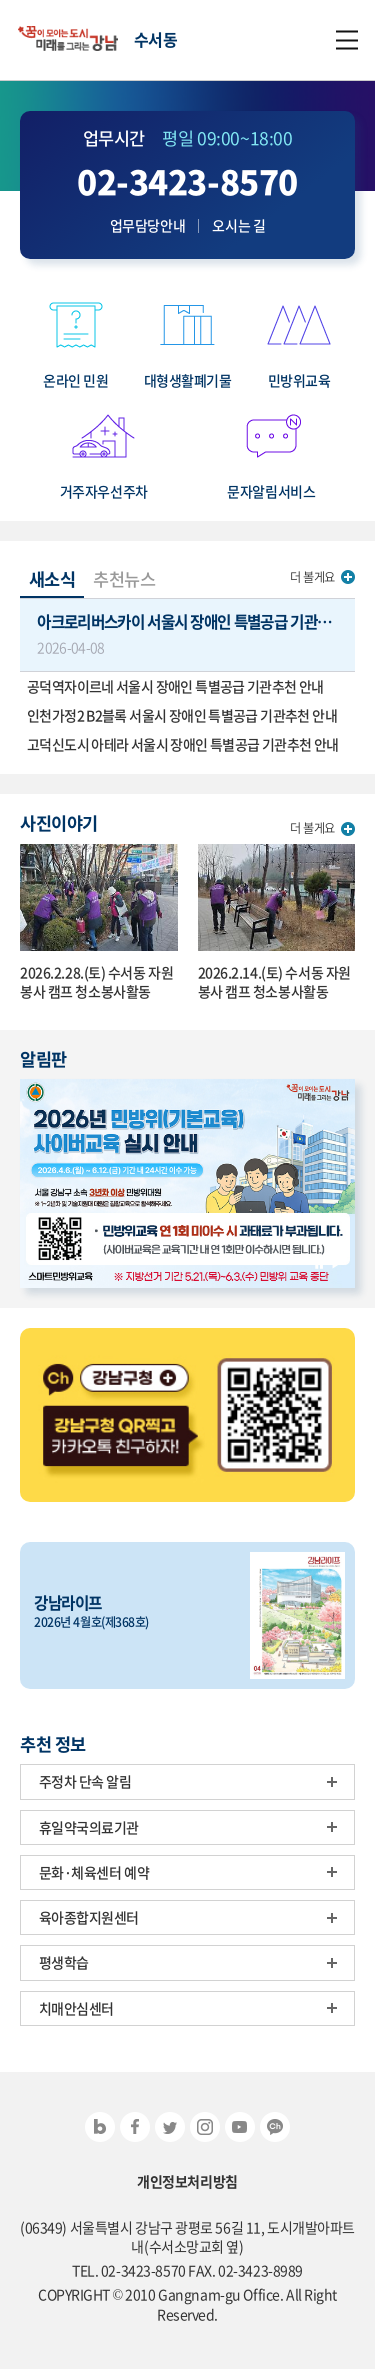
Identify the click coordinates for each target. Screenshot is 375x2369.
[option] (187, 1183)
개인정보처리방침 (187, 2181)
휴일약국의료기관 (89, 1827)
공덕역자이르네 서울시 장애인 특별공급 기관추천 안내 (175, 686)
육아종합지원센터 (89, 1917)
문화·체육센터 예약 (94, 1872)
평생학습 (64, 1962)
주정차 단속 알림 (85, 1781)
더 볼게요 (312, 577)
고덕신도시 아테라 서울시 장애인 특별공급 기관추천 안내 (183, 744)
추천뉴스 (124, 579)
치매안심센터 (76, 2008)
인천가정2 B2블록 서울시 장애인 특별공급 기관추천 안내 (182, 715)
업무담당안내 (147, 225)
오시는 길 (238, 225)
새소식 (52, 579)
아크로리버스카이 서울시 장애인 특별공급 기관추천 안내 (196, 634)
